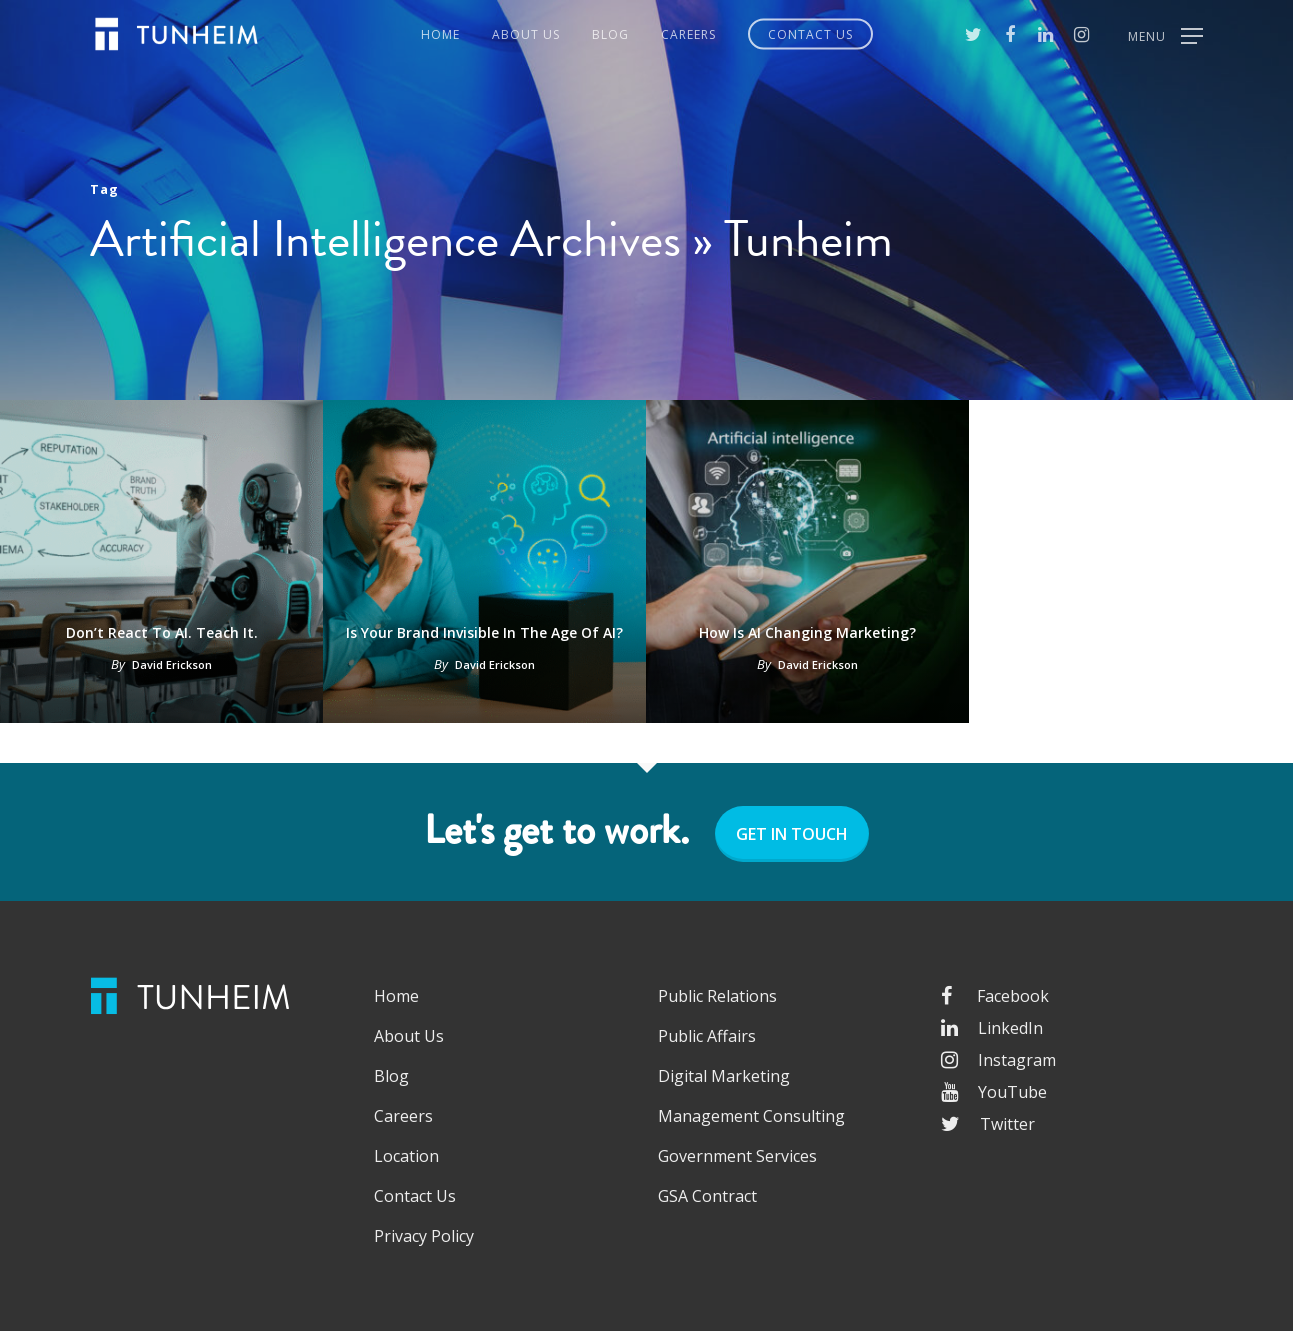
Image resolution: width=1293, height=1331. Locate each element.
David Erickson (172, 664)
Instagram (998, 1060)
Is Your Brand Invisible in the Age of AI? (484, 632)
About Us (526, 34)
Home (440, 34)
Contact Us (810, 34)
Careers (688, 34)
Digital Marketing (724, 1076)
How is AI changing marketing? (807, 632)
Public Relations (717, 996)
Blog (610, 34)
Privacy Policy (424, 1236)
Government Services (737, 1156)
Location (406, 1156)
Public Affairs (707, 1036)
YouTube (994, 1092)
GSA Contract (707, 1196)
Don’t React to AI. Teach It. (162, 632)
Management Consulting (751, 1116)
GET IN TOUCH (792, 834)
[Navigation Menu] (1165, 34)
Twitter (988, 1124)
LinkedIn (992, 1028)
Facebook (995, 996)
